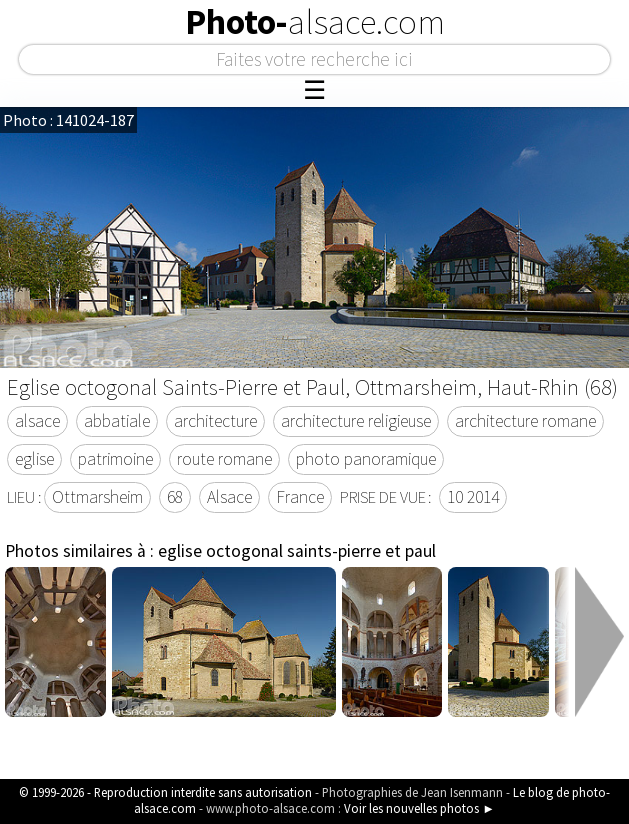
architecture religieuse (356, 421)
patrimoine (115, 459)
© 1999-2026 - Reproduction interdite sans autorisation (165, 792)
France (300, 497)
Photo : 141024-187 (68, 120)
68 (175, 497)
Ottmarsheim (97, 497)
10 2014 (473, 497)
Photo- (315, 22)
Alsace (229, 497)
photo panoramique (366, 459)
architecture (215, 421)
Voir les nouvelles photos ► (419, 808)
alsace (37, 421)
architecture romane (525, 421)
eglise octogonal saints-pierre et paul (297, 551)
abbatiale (117, 421)
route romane (224, 459)
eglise (34, 459)
